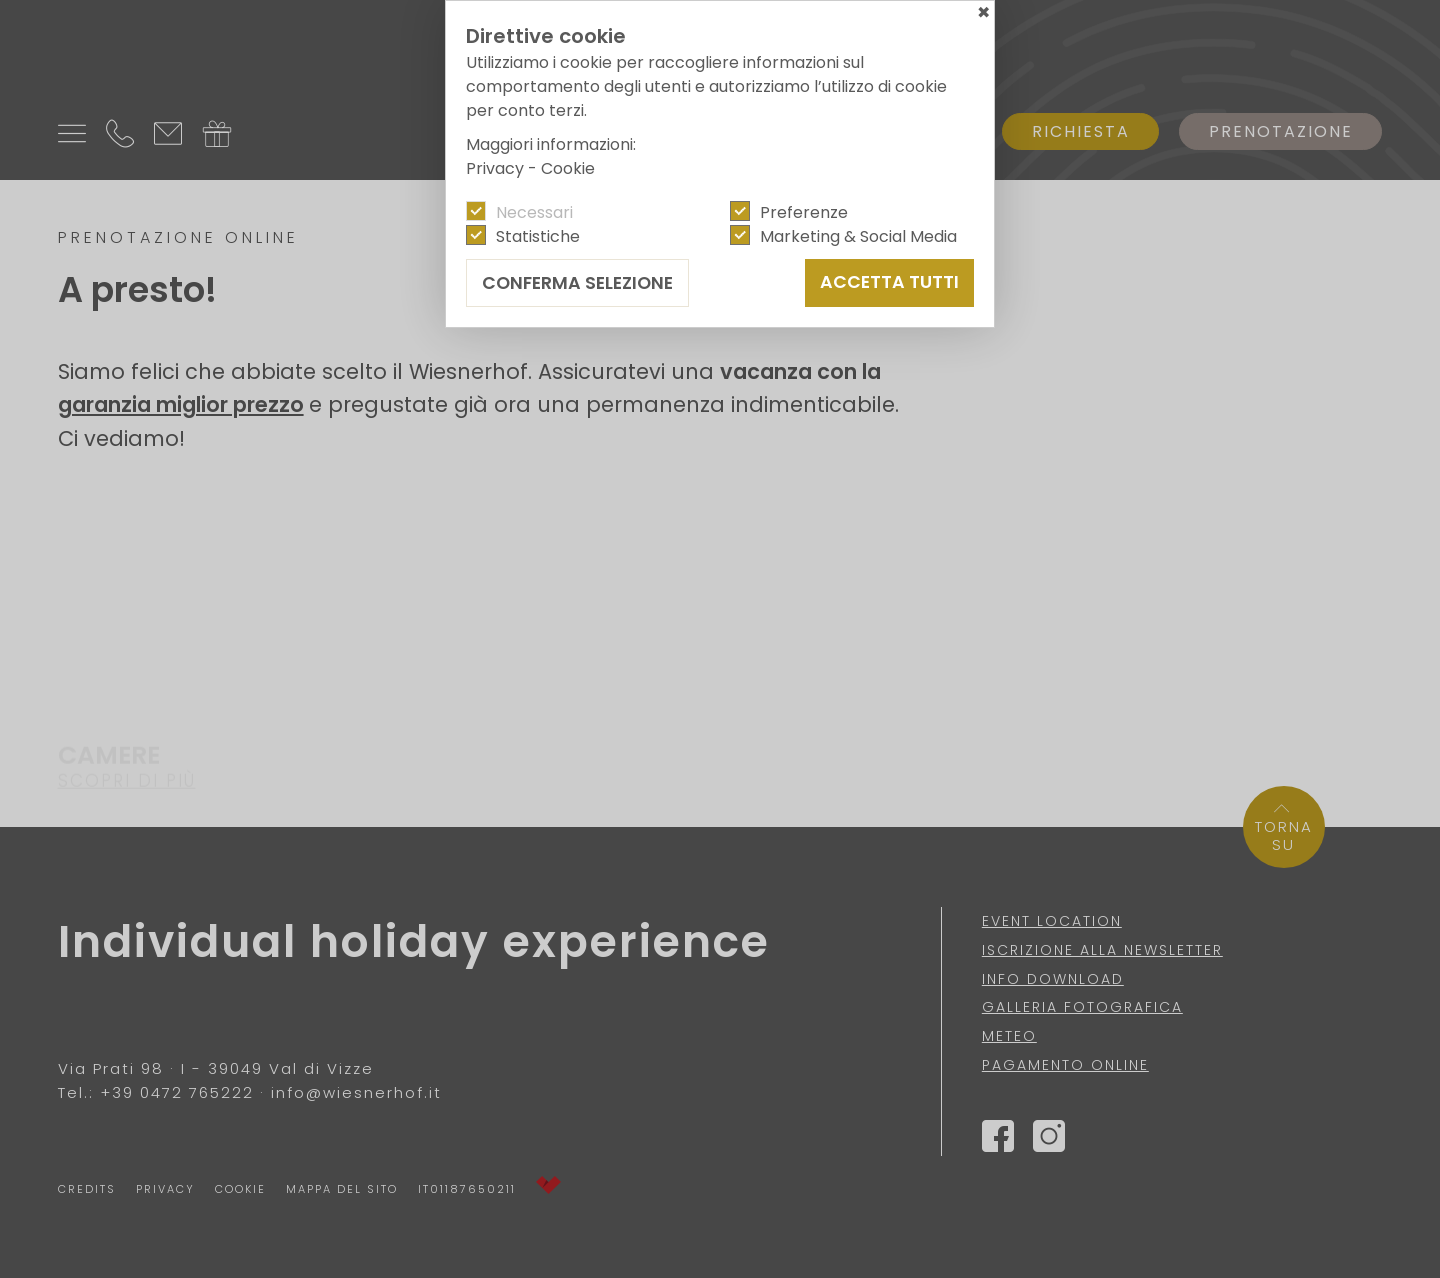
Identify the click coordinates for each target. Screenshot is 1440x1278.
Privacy (495, 168)
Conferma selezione (577, 283)
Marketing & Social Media (858, 236)
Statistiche (538, 236)
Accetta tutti (889, 282)
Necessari (534, 212)
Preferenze (804, 212)
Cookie (568, 168)
